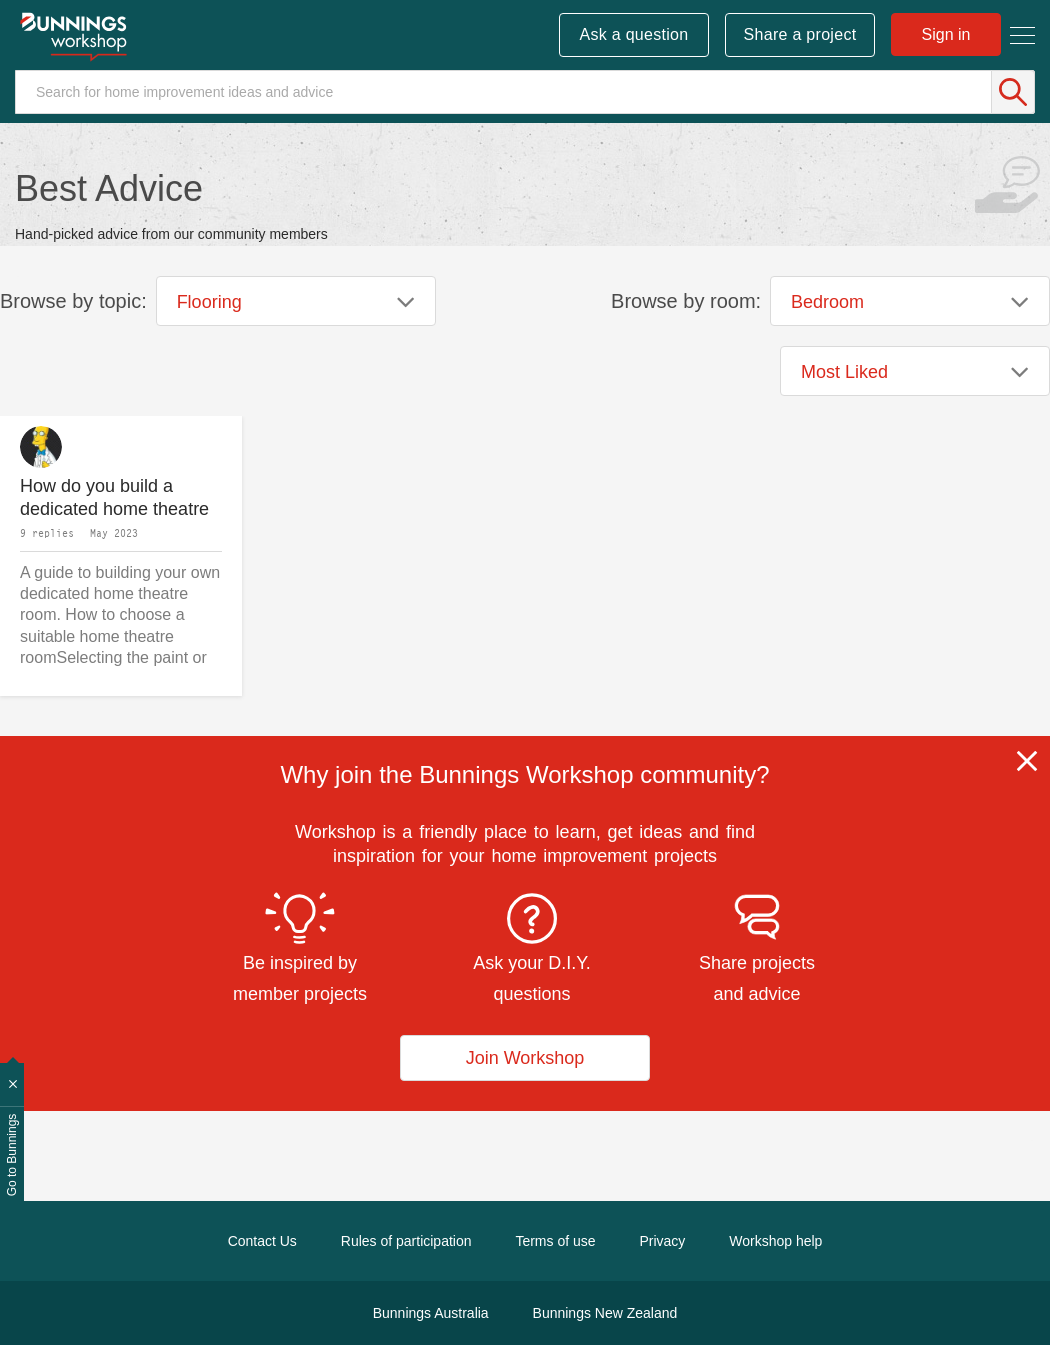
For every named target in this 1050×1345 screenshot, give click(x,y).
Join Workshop (525, 1058)
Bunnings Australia (431, 1313)
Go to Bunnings (12, 1155)
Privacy (662, 1241)
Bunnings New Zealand (605, 1313)
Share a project (800, 34)
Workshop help (775, 1241)
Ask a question (633, 34)
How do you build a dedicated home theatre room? (114, 497)
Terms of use (555, 1241)
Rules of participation (406, 1241)
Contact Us (262, 1241)
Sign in (946, 34)
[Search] (525, 92)
